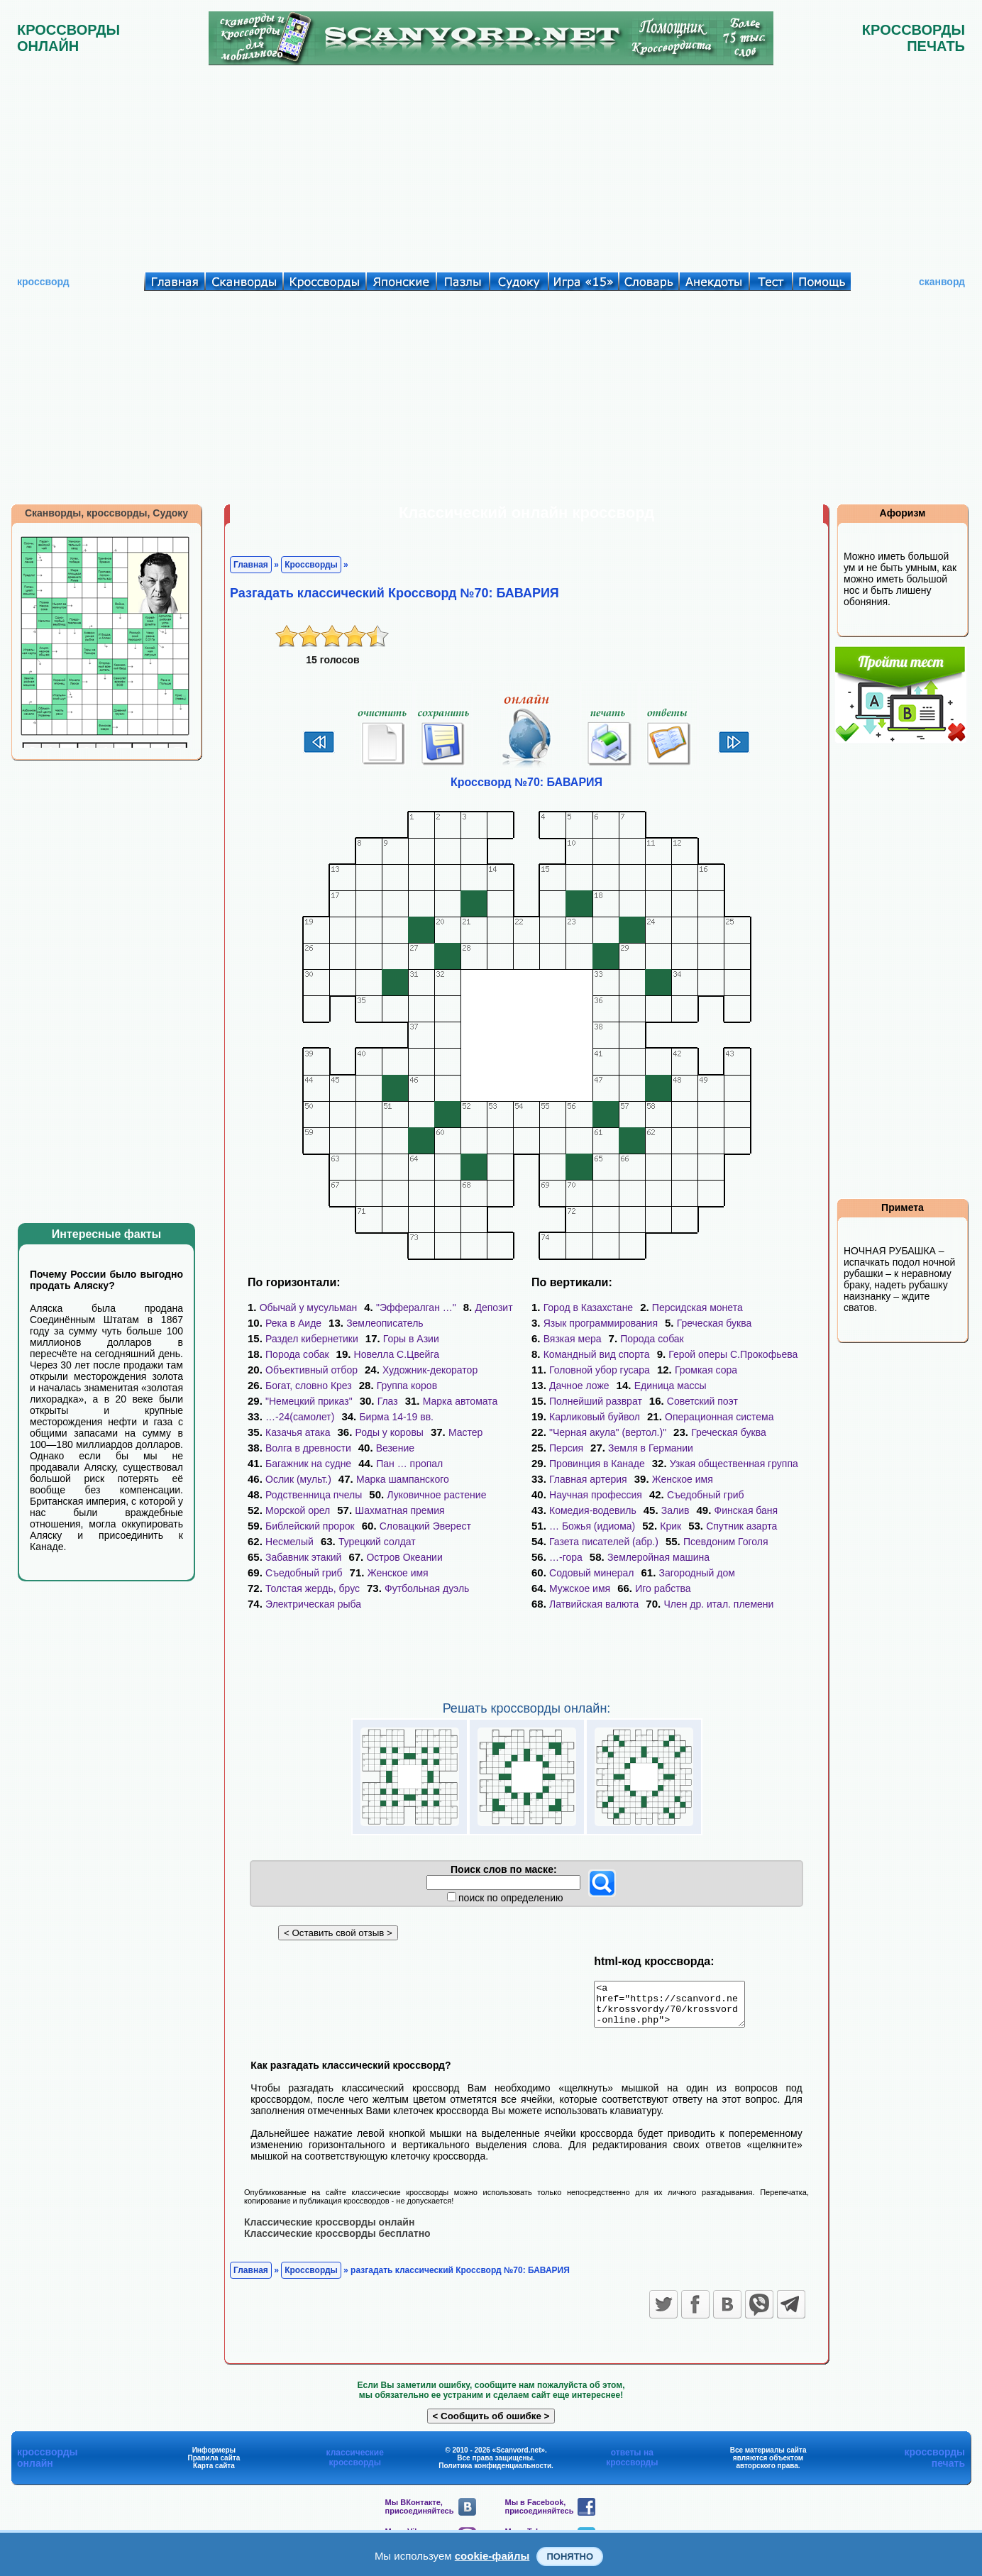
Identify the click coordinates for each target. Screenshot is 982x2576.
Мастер (465, 1432)
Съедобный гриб (304, 1573)
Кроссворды (311, 565)
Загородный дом (697, 1573)
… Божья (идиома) (592, 1526)
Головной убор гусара (599, 1370)
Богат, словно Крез (308, 1385)
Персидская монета (697, 1307)
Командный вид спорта (597, 1354)
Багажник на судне (308, 1463)
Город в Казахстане (588, 1307)
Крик (670, 1526)
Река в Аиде (293, 1323)
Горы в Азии (411, 1338)
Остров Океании (404, 1557)
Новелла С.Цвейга (396, 1354)
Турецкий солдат (377, 1541)
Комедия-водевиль (592, 1510)
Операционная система (719, 1416)
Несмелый (289, 1541)
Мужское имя (579, 1588)
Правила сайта (214, 2466)
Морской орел (297, 1510)
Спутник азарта (741, 1526)
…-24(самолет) (299, 1416)
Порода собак (297, 1354)
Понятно (569, 2556)
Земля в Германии (650, 1448)
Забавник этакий (303, 1557)
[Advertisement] (491, 165)
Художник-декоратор (430, 1370)
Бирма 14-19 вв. (396, 1416)
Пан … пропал (409, 1463)
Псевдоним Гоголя (725, 1541)
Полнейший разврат (595, 1401)
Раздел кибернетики (311, 1338)
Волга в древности (308, 1448)
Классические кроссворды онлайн (329, 2229)
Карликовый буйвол (594, 1416)
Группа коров (407, 1385)
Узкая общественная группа (734, 1463)
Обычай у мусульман (309, 1307)
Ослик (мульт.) (298, 1479)
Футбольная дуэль (427, 1588)
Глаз (387, 1401)
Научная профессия (595, 1494)
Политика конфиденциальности (494, 2473)
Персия (566, 1448)
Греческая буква (714, 1323)
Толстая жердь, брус (312, 1588)
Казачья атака (297, 1432)
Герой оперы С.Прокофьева (733, 1354)
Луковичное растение (436, 1494)
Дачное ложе (579, 1385)
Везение (395, 1448)
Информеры (214, 2458)
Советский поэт (702, 1401)
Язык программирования (601, 1323)
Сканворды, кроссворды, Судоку (106, 513)
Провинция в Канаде (597, 1463)
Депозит (493, 1307)
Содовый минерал (591, 1573)
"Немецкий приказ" (309, 1401)
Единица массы (670, 1385)
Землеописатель (385, 1323)
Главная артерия (588, 1479)
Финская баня (746, 1510)
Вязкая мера (573, 1338)
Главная (250, 565)
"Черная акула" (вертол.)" (607, 1432)
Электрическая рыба (313, 1604)
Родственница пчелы (313, 1494)
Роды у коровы (389, 1432)
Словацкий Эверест (425, 1526)
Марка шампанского (402, 1479)
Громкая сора (706, 1370)
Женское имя (398, 1573)
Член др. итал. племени (718, 1604)
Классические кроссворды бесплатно (337, 2241)
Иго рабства (662, 1588)
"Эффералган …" (416, 1307)
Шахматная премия (399, 1510)
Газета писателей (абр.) (603, 1541)
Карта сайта (214, 2473)
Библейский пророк (310, 1526)
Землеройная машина (658, 1557)
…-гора (566, 1557)
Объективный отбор (311, 1370)
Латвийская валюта (594, 1604)
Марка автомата (460, 1401)
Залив (675, 1510)
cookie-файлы (492, 2556)
